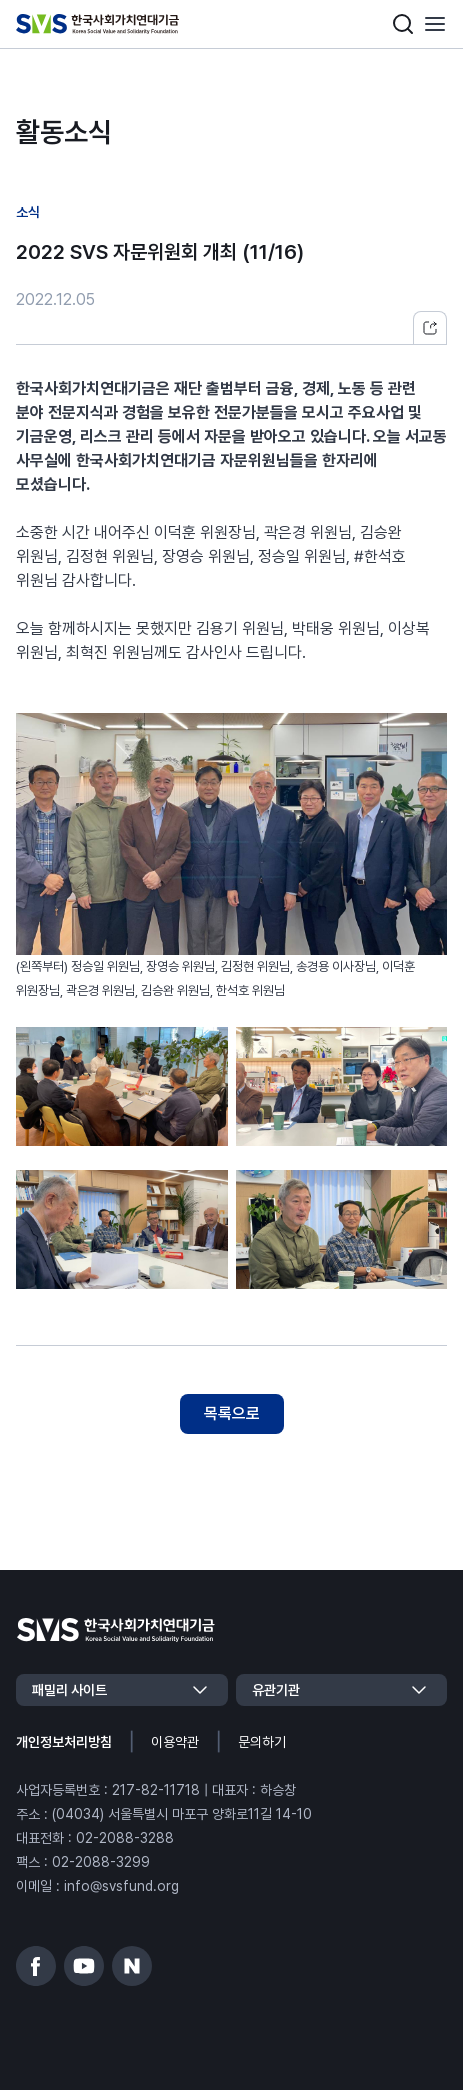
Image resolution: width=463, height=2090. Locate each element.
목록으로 (232, 1413)
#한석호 (380, 556)
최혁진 (87, 652)
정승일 (279, 556)
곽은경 (285, 532)
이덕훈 (175, 532)
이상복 (409, 628)
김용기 (217, 628)
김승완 (381, 532)
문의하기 (262, 1742)
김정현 (87, 556)
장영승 (183, 556)
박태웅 (313, 628)
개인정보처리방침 (64, 1742)
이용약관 (175, 1742)
